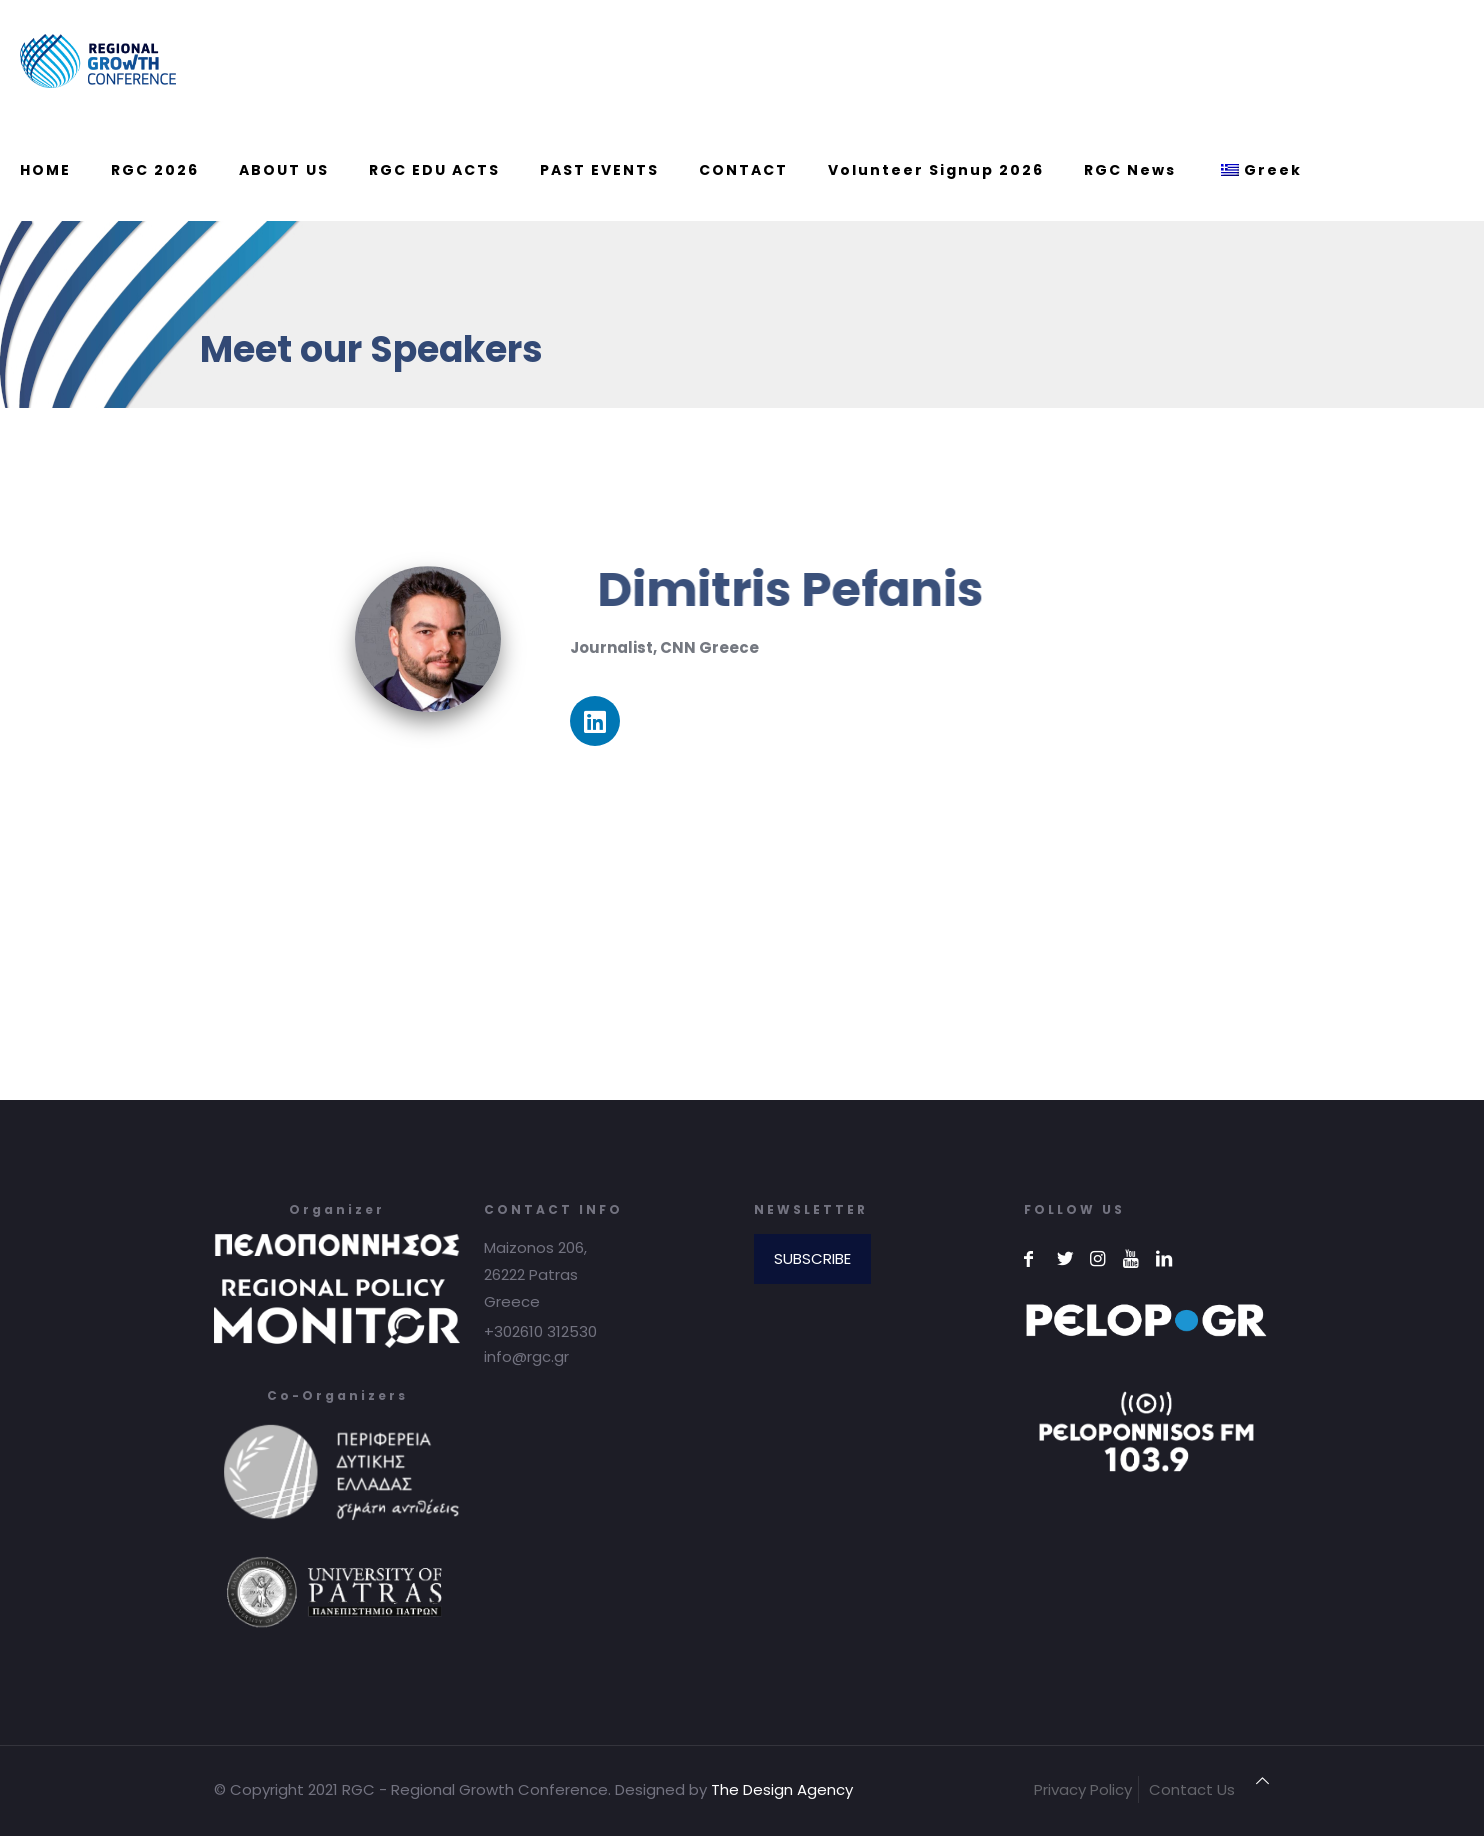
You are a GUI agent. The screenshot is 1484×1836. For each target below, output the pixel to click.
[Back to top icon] (1262, 1780)
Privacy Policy (1083, 1789)
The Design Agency (782, 1789)
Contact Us (1192, 1789)
